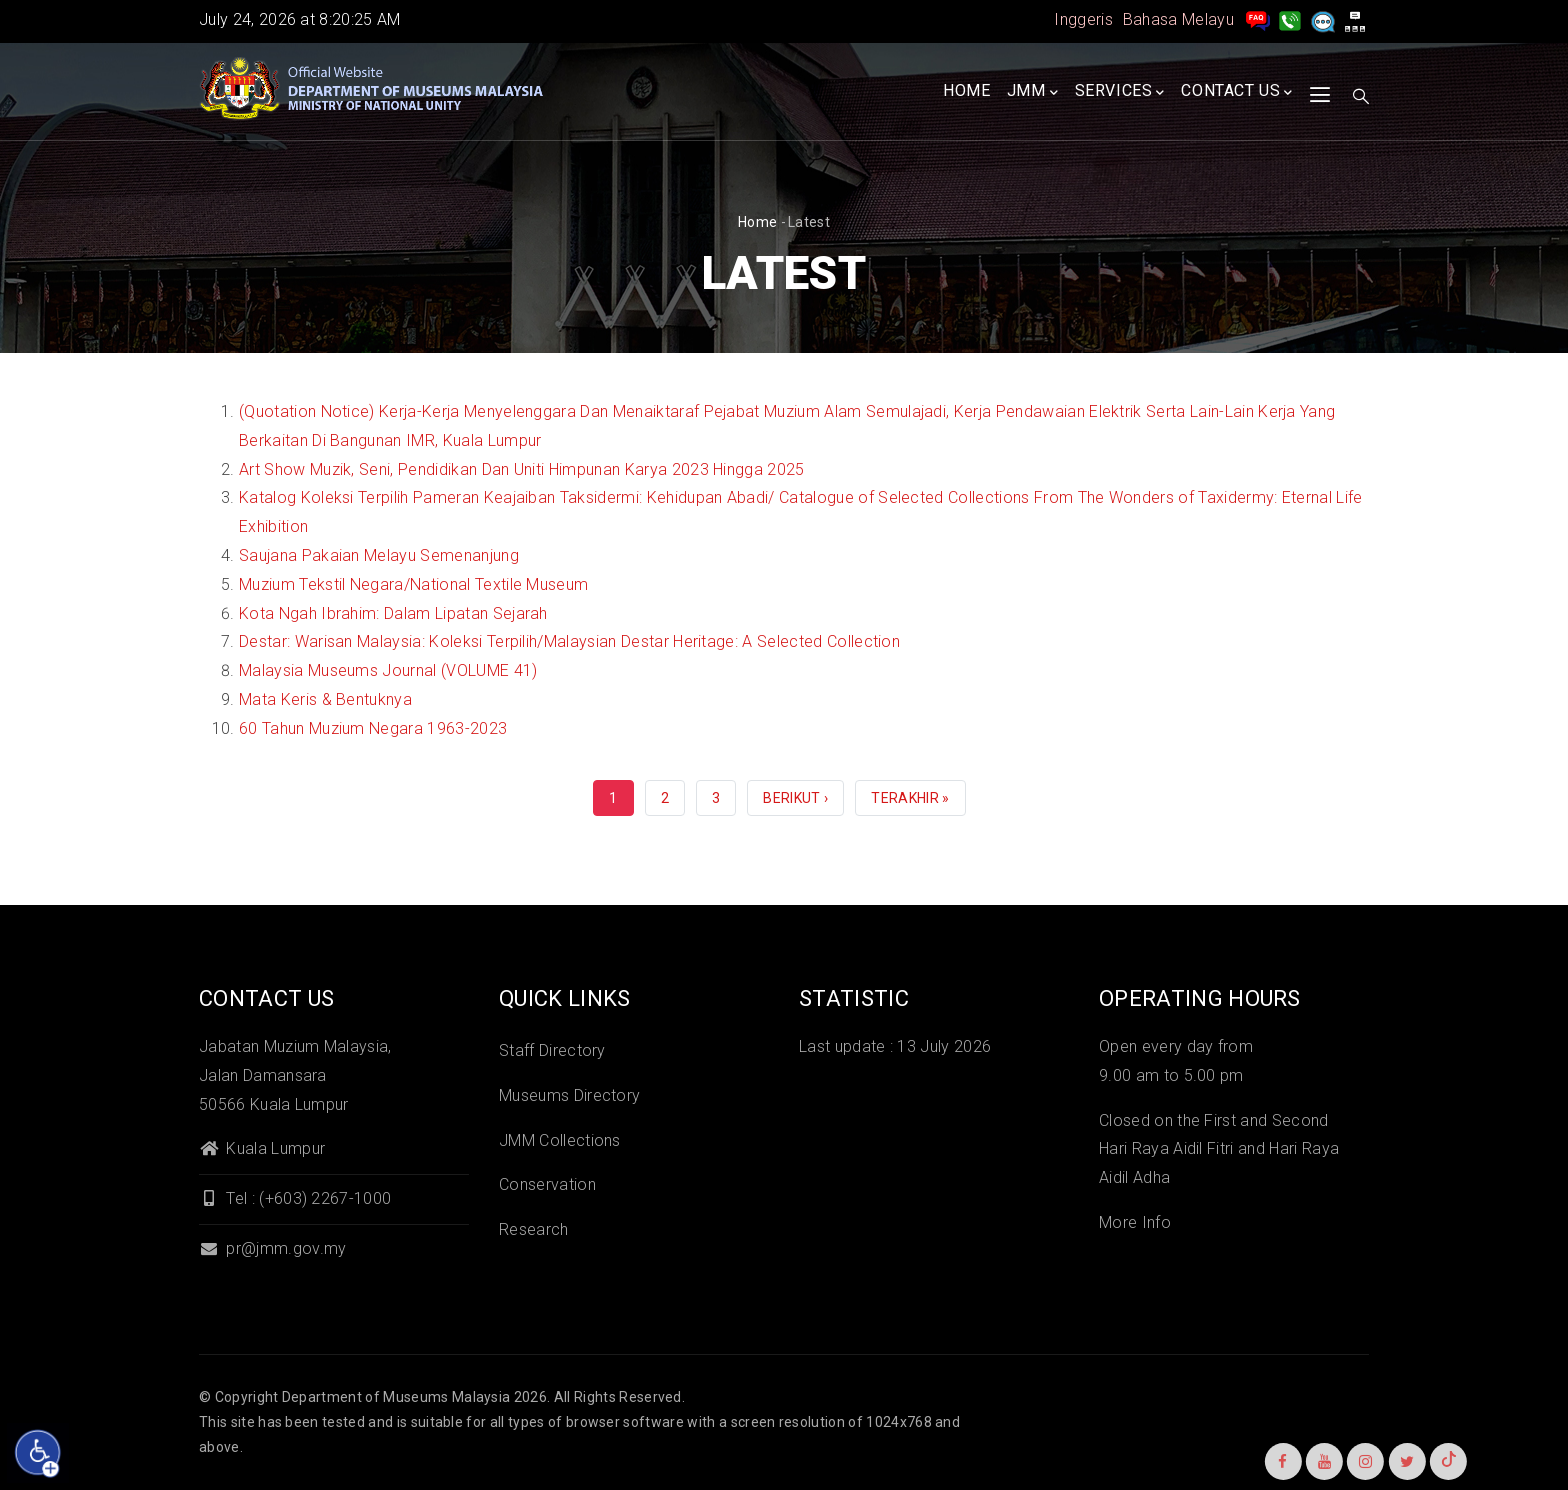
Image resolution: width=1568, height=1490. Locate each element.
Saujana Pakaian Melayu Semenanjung (379, 555)
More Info (1135, 1222)
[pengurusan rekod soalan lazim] (1258, 19)
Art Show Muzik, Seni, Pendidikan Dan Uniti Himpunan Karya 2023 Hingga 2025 (522, 469)
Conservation (547, 1184)
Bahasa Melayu (1178, 19)
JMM (1032, 92)
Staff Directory (552, 1050)
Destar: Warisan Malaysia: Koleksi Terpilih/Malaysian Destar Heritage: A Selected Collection (569, 641)
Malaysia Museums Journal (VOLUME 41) (388, 670)
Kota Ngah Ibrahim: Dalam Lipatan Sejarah (393, 613)
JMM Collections (560, 1140)
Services (1120, 92)
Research (534, 1229)
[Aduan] (1323, 19)
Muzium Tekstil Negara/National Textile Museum (413, 584)
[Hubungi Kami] (1290, 19)
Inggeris (1083, 19)
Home (966, 90)
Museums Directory (569, 1095)
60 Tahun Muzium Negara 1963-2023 (373, 728)
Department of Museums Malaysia (396, 1397)
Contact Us (1237, 92)
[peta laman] (1355, 19)
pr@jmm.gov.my (272, 1248)
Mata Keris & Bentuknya (325, 699)
